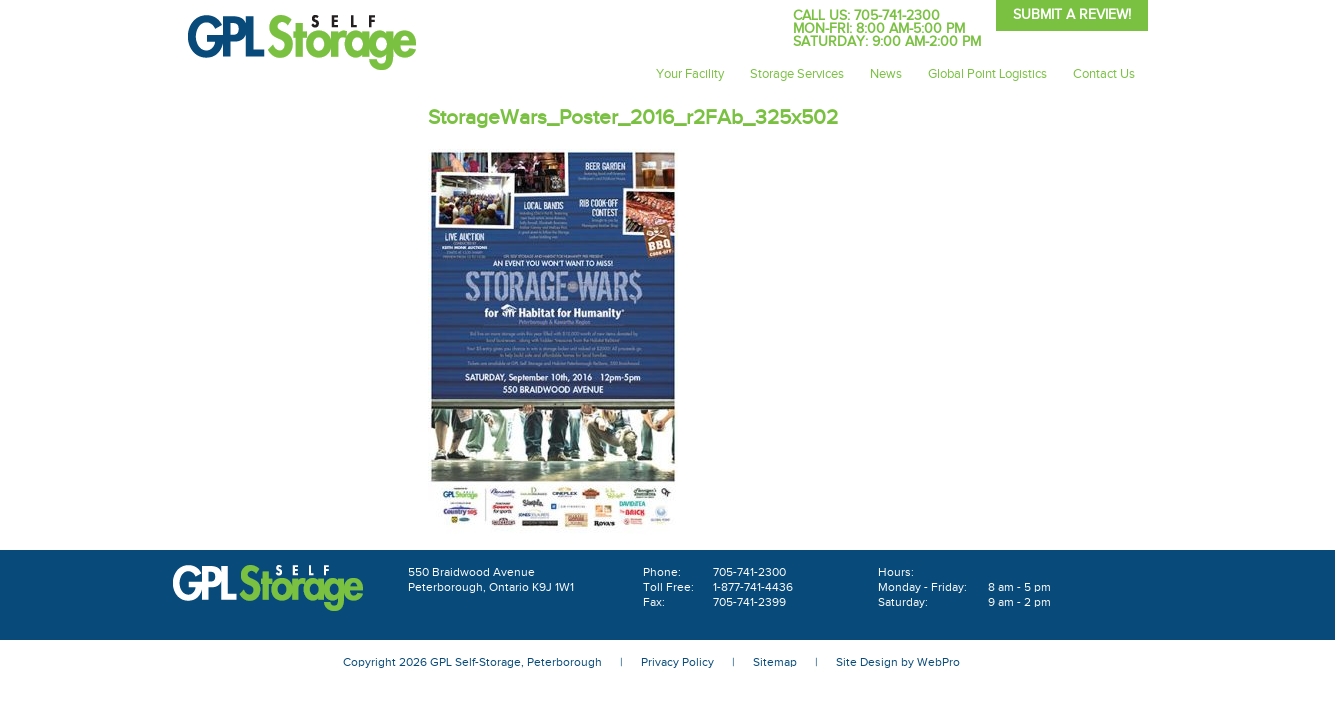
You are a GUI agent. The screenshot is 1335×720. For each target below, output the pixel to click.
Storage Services (797, 74)
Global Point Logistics (987, 74)
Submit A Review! (1072, 15)
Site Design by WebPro (898, 662)
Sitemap (775, 662)
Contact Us (1104, 74)
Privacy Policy (677, 662)
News (886, 74)
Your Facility (690, 74)
